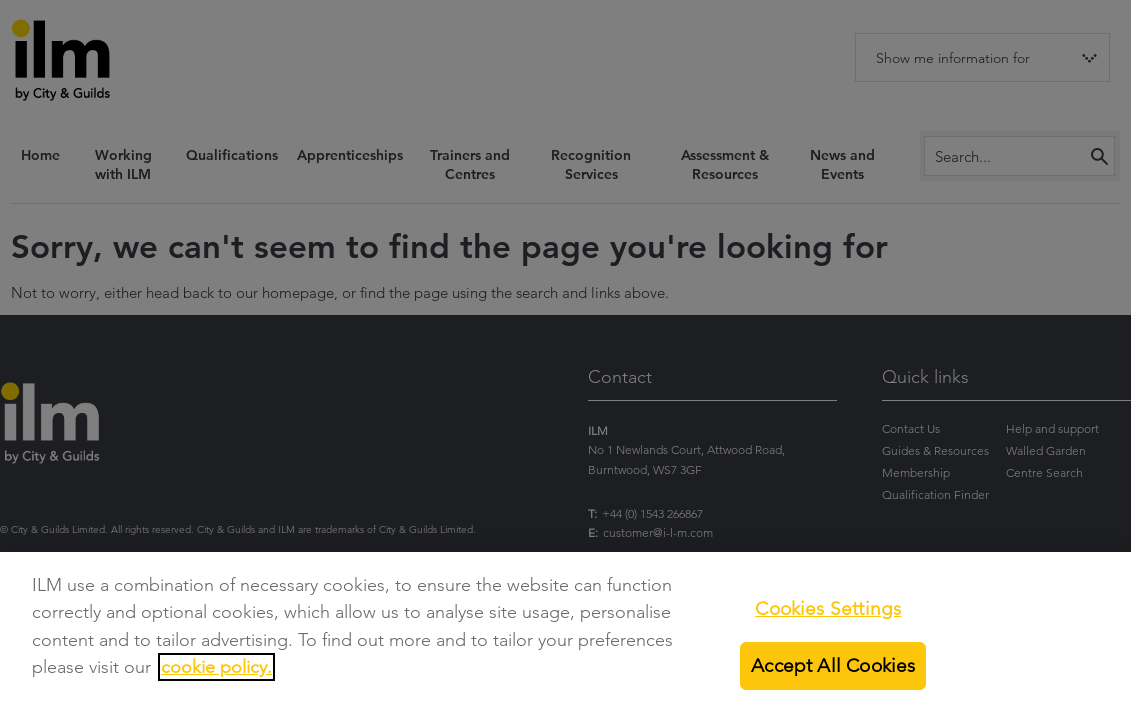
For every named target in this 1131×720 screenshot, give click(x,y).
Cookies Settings (828, 608)
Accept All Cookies (833, 665)
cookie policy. (216, 667)
